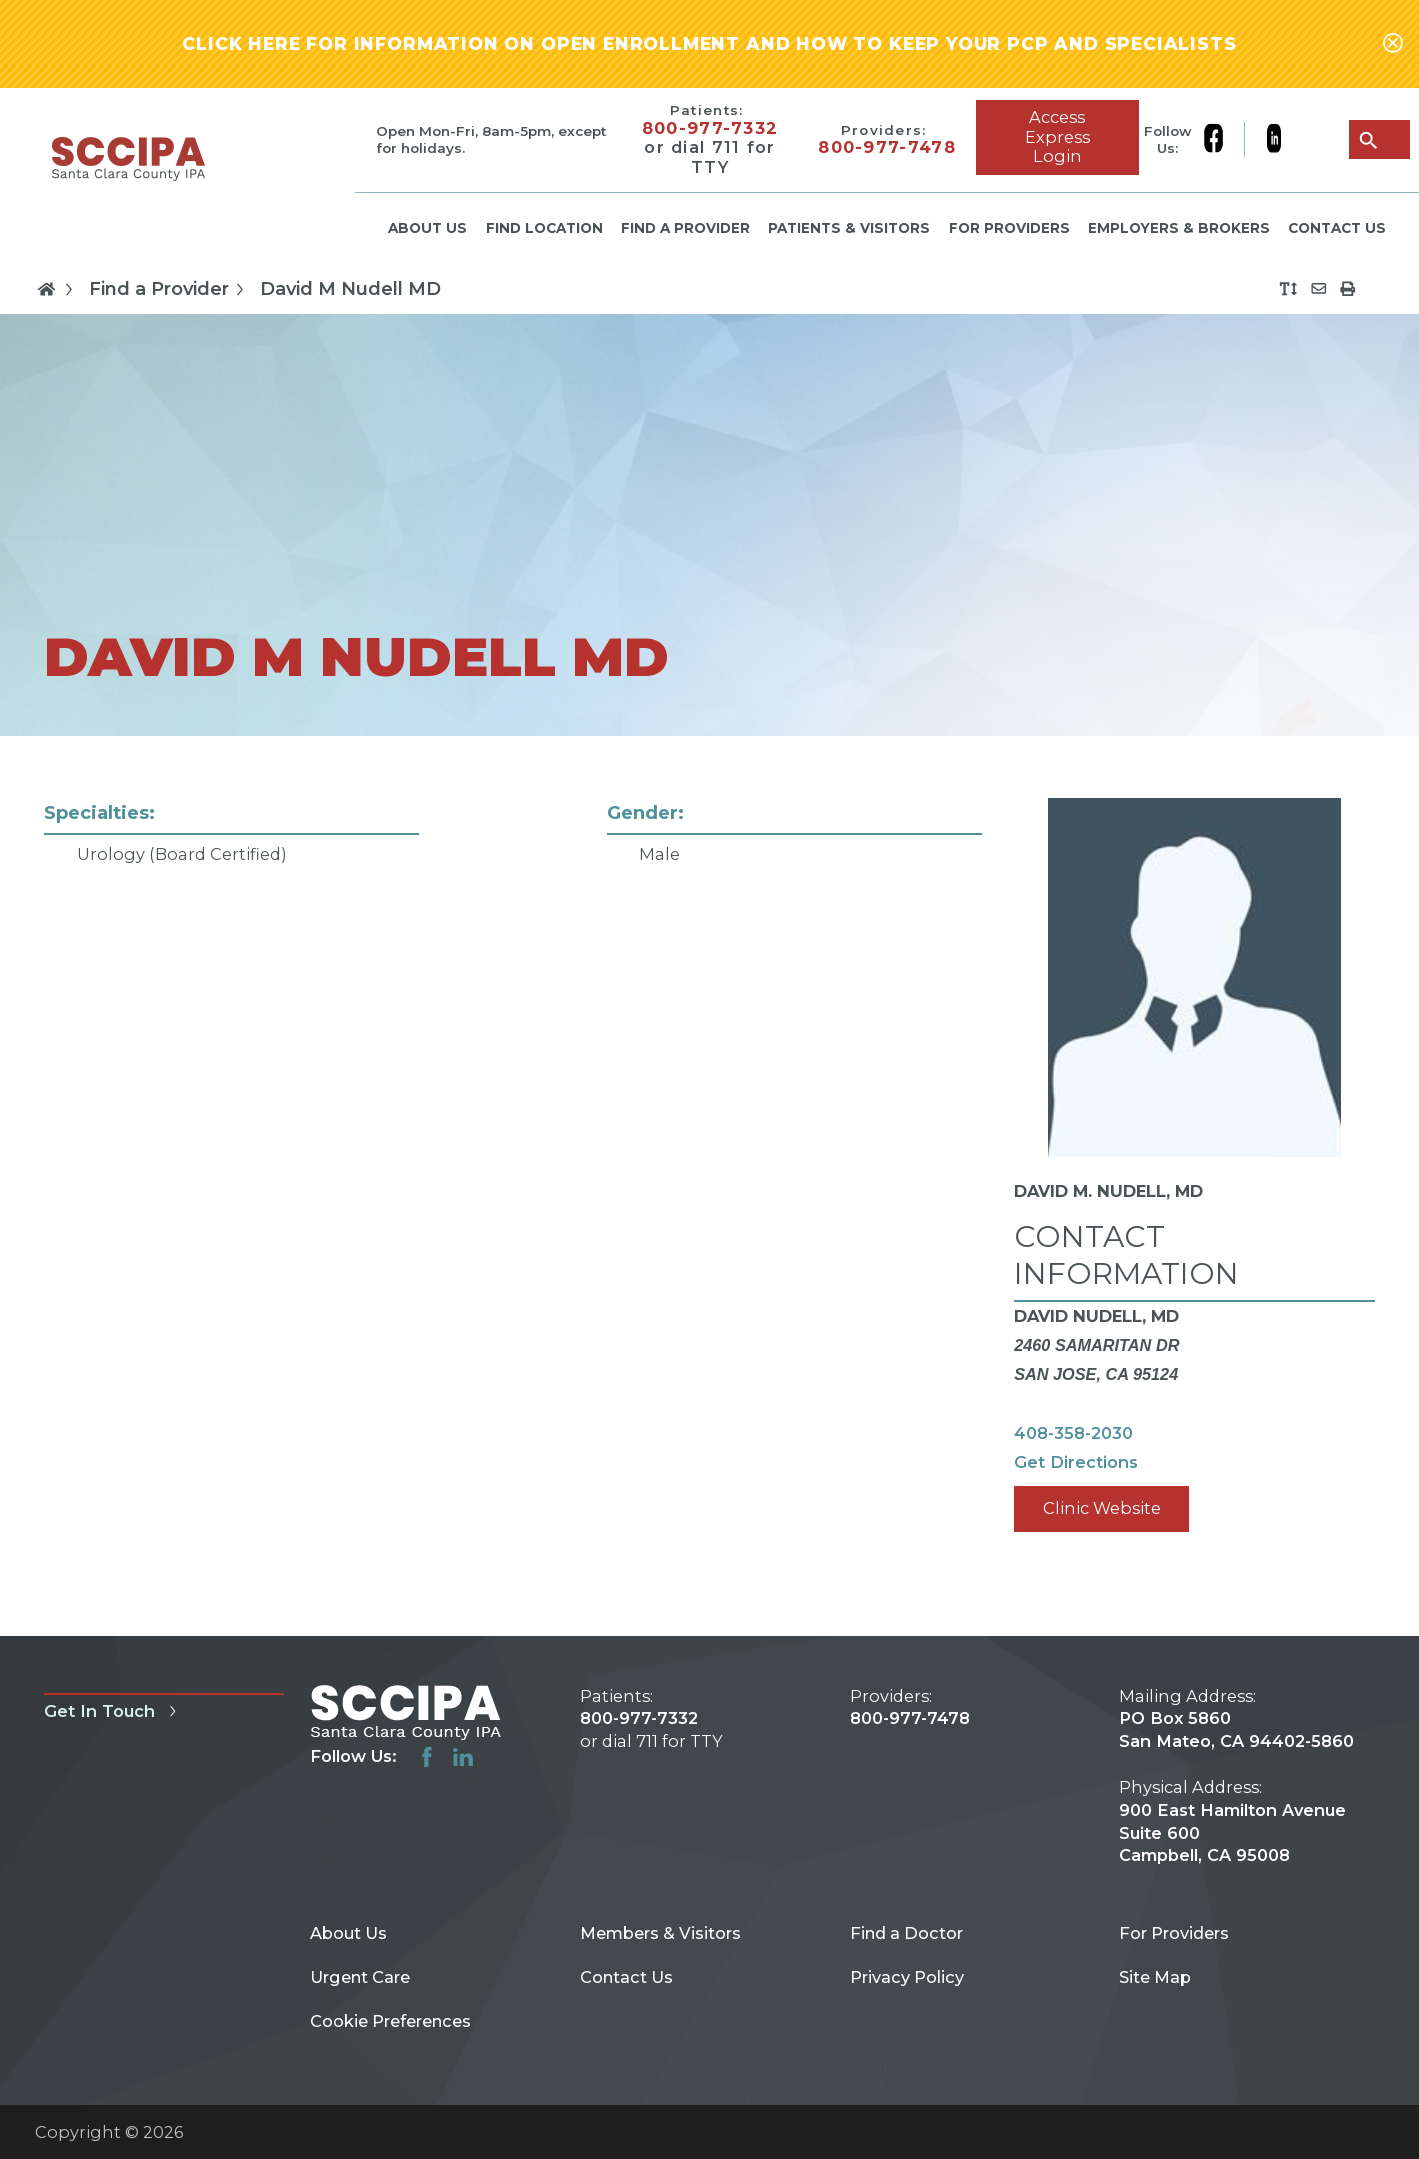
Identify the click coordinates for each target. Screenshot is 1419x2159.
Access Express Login (1057, 136)
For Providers (1009, 228)
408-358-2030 (1073, 1433)
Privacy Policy (907, 1977)
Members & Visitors (660, 1933)
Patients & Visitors (849, 228)
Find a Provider (685, 228)
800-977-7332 (710, 128)
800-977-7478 (887, 147)
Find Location (544, 228)
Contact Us (1337, 228)
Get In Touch (113, 1711)
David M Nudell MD (350, 289)
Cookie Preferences (390, 2021)
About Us (427, 228)
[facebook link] (1223, 139)
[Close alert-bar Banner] (1393, 44)
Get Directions (1076, 1462)
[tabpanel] (709, 1185)
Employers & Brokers (1179, 228)
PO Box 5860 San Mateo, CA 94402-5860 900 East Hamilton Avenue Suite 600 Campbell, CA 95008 (1236, 1786)
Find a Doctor (906, 1933)
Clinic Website (1102, 1508)
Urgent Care (360, 1977)
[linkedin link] (1273, 139)
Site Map (1155, 1977)
